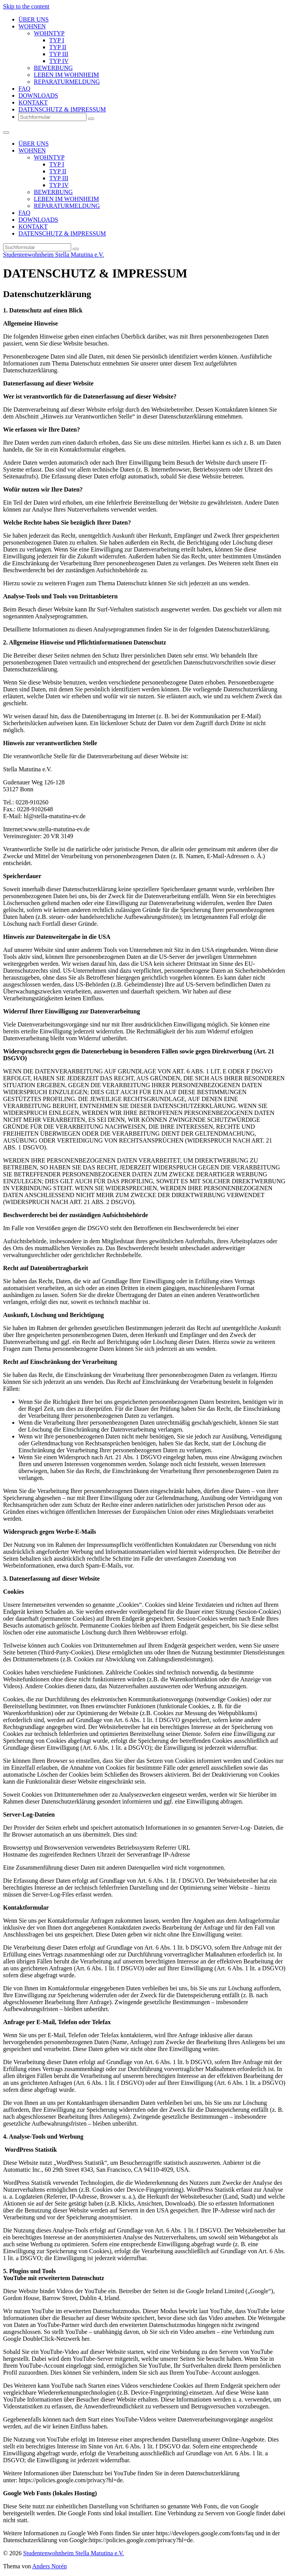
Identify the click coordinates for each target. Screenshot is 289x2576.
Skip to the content (26, 6)
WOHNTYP (49, 33)
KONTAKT (33, 102)
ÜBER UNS (33, 19)
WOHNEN (32, 26)
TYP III (58, 54)
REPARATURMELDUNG (67, 81)
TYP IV (59, 61)
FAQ (24, 88)
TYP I (56, 40)
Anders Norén (49, 2566)
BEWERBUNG (53, 68)
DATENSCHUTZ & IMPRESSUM (62, 109)
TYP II (57, 47)
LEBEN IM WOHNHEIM (66, 74)
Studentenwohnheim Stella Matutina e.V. (53, 254)
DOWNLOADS (38, 95)
